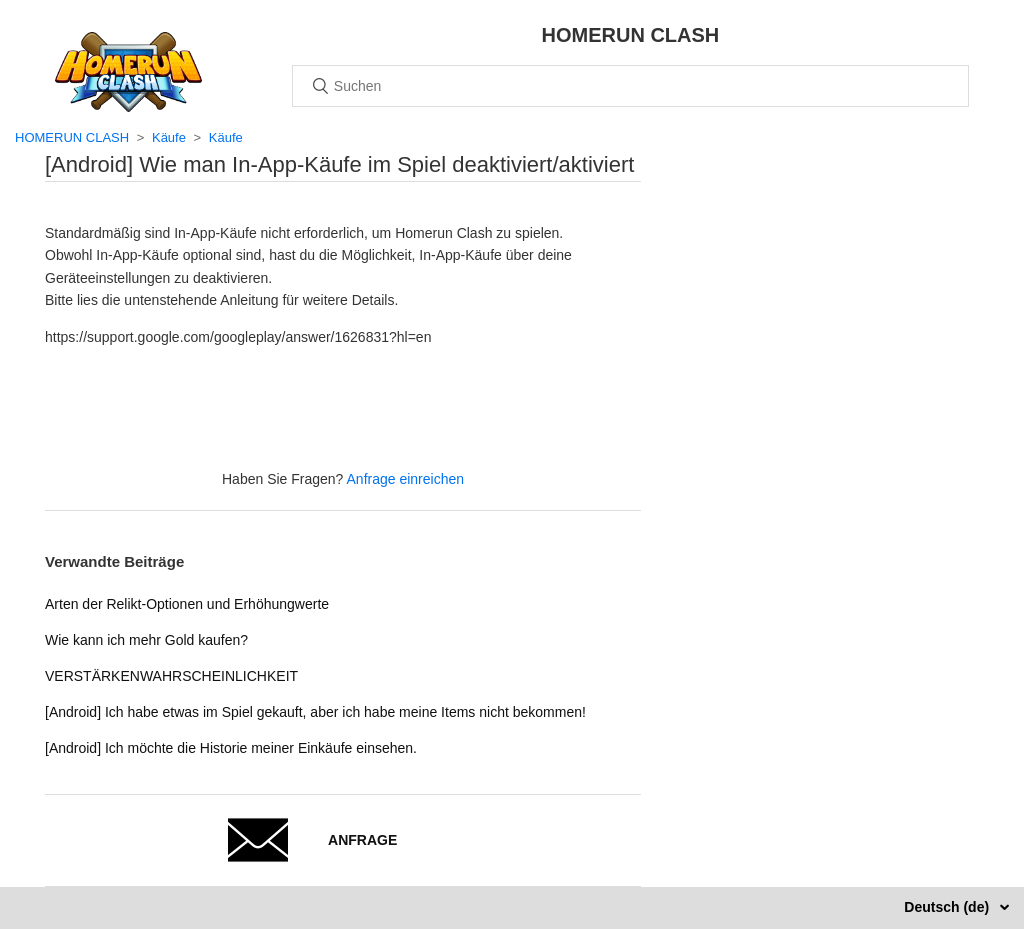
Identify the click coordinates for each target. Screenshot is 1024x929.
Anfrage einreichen (406, 479)
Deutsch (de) (948, 907)
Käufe (169, 137)
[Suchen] (630, 86)
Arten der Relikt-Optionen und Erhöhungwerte (187, 604)
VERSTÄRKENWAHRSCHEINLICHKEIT (171, 676)
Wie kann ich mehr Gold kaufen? (146, 640)
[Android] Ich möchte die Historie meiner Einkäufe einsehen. (231, 748)
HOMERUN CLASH (72, 137)
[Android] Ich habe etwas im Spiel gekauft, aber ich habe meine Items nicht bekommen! (315, 712)
